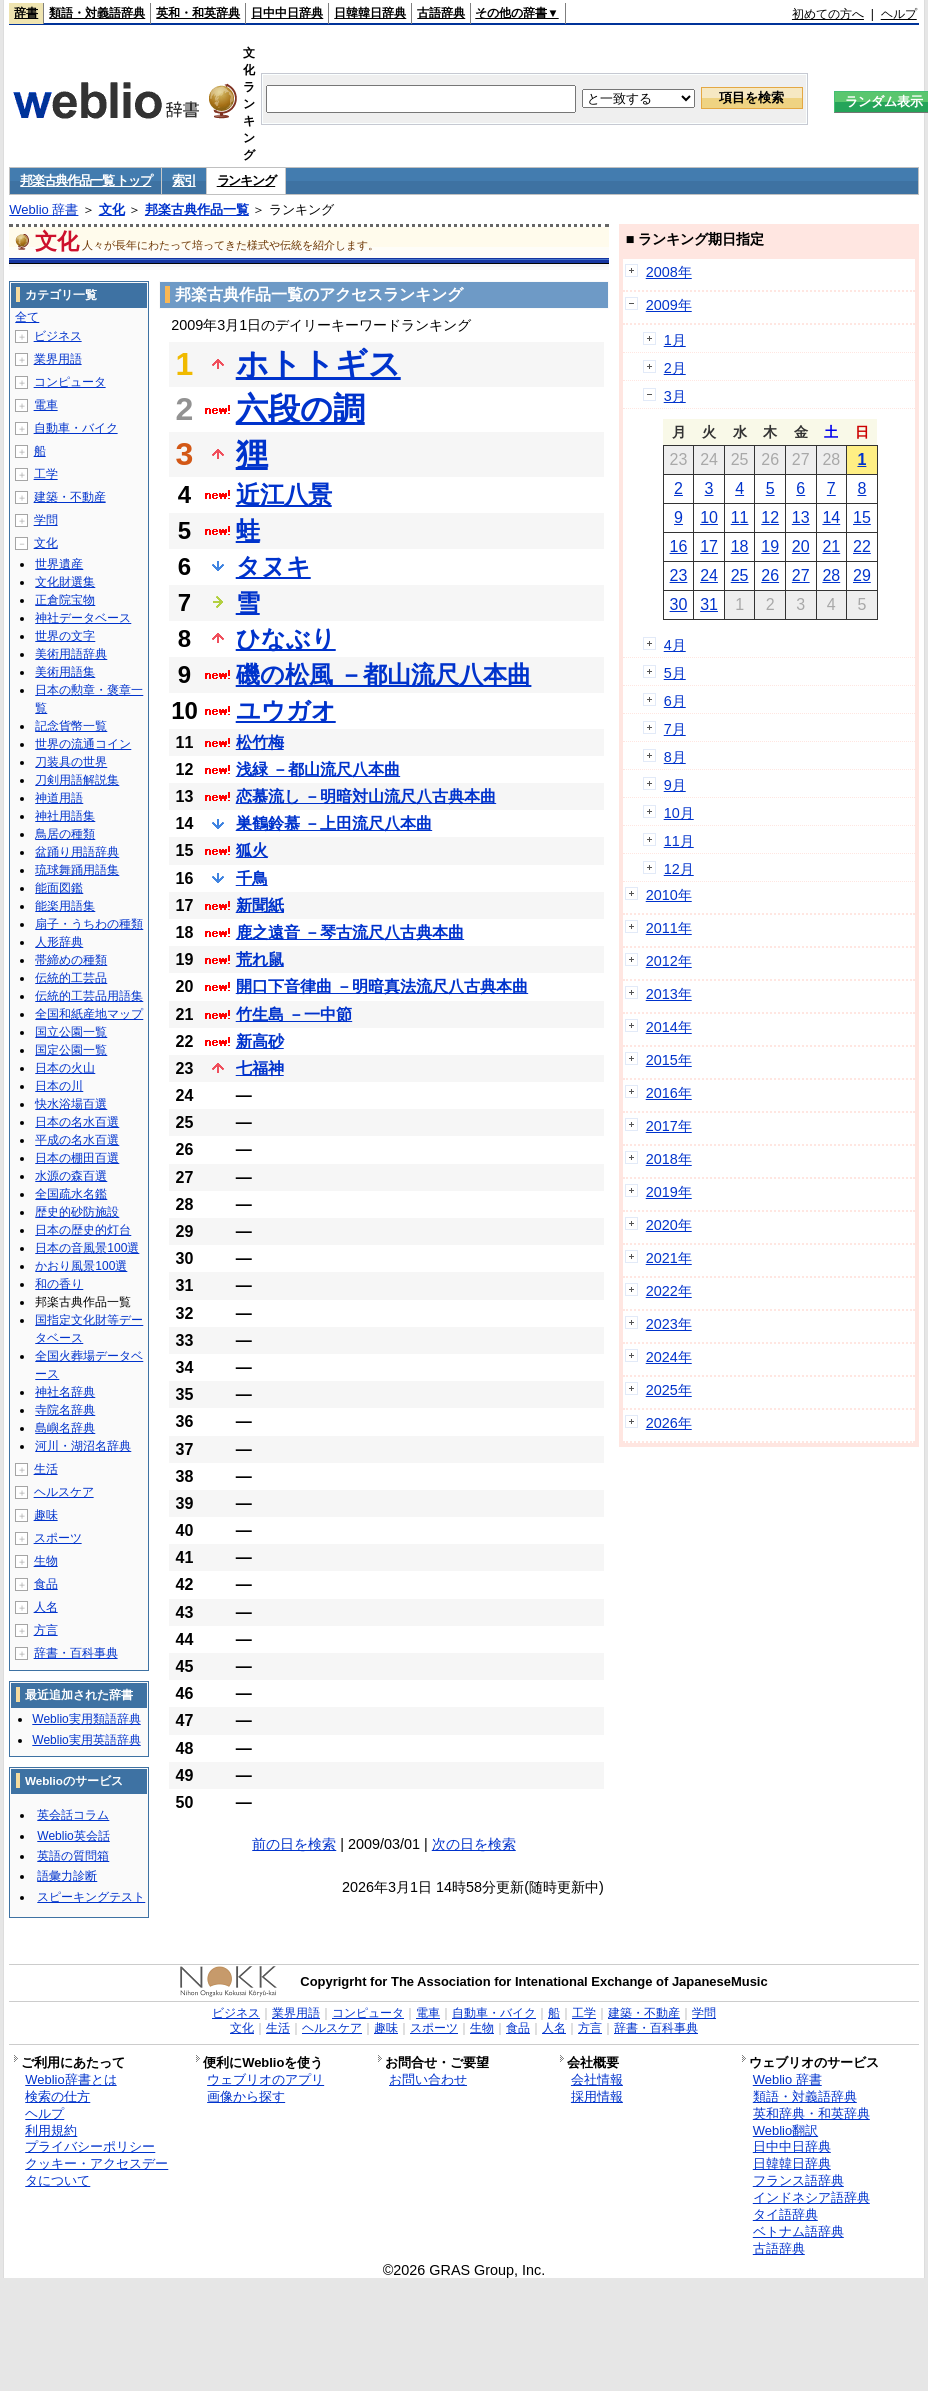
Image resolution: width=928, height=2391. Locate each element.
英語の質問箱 (73, 1856)
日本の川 (59, 1086)
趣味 (46, 1515)
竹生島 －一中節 (294, 1014)
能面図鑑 (59, 888)
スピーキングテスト (91, 1897)
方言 (46, 1630)
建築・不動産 (70, 497)
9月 (675, 785)
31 (709, 604)
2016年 (669, 1093)
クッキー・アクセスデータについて (96, 2172)
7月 (675, 729)
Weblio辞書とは (70, 2079)
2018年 (669, 1159)
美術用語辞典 (71, 654)
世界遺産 (59, 564)
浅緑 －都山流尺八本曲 (318, 769)
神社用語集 (65, 816)
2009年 (669, 305)
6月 (675, 701)
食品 (46, 1584)
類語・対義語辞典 (97, 13)
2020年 (669, 1225)
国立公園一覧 (71, 1032)
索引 (183, 180)
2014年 (669, 1027)
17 (709, 546)
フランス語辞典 (798, 2180)
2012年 (669, 961)
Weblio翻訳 (785, 2130)
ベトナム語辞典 (798, 2231)
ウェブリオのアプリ (265, 2079)
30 (679, 604)
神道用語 (59, 798)
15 (862, 517)
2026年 (669, 1423)
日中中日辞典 (287, 13)
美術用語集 (65, 672)
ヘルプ (899, 14)
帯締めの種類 (71, 960)
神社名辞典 (65, 1392)
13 (801, 517)
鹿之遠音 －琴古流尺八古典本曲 (350, 932)
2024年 (669, 1357)
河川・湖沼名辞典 (83, 1446)
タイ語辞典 (785, 2214)
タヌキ (273, 566)
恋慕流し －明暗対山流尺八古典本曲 (366, 796)
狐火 (252, 850)
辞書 (26, 13)
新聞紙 (260, 905)
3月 (675, 396)
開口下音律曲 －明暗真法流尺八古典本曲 (382, 986)
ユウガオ (286, 710)
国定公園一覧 (71, 1050)
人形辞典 (59, 942)
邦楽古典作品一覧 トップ (85, 180)
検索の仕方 (57, 2096)
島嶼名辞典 (65, 1428)
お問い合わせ (428, 2079)
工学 (46, 474)
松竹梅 (260, 742)
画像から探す (246, 2096)
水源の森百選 (71, 1176)
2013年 (669, 994)
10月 (679, 813)
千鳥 (252, 878)
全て (27, 317)
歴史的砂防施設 (77, 1212)
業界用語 (58, 359)
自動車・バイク (76, 428)
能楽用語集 (65, 906)
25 (740, 575)
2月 (675, 368)
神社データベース (83, 618)
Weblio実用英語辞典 (86, 1740)
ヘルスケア (64, 1492)
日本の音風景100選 (87, 1248)
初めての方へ (828, 14)
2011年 (669, 928)
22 (862, 546)
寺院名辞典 (65, 1410)
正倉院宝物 (65, 600)
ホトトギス (318, 364)
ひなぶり (286, 638)
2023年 (669, 1324)
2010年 (669, 895)
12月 (679, 869)
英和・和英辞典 (198, 13)
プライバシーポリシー (90, 2146)
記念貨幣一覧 (71, 726)
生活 (46, 1469)
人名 (46, 1607)
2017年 (669, 1126)
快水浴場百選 (71, 1104)
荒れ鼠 (260, 959)
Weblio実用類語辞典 (86, 1719)
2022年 (669, 1291)
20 (801, 546)
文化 (112, 209)
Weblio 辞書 (43, 209)
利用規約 (51, 2130)
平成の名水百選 (77, 1140)
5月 (675, 673)
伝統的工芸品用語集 (89, 996)
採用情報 (597, 2096)
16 (679, 546)
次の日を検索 (474, 1844)
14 (831, 517)
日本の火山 (65, 1068)
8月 (675, 757)
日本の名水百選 (77, 1122)
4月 (675, 645)
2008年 (669, 272)
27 (801, 575)
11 (740, 517)
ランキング (246, 180)
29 (862, 575)
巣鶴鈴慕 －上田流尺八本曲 (334, 823)
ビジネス (58, 336)
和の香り (59, 1284)
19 (770, 546)
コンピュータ (70, 382)
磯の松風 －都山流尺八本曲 (384, 674)
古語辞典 (441, 13)
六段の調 (300, 409)
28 (831, 575)
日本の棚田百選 (77, 1158)
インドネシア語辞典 (811, 2197)
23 (679, 575)
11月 (679, 841)
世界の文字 (65, 636)
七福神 (260, 1068)
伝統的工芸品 (71, 978)
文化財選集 (65, 582)
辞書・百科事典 (76, 1653)
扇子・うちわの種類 (89, 924)
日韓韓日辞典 (370, 13)
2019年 (669, 1192)
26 (770, 575)
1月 (675, 340)
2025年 (669, 1390)
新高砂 (260, 1041)
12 (770, 517)
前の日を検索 (294, 1844)
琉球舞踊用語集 (77, 870)
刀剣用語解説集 (77, 780)
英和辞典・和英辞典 (811, 2113)
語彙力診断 (67, 1876)
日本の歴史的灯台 (83, 1230)
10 (709, 517)
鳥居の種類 (65, 834)
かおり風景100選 (81, 1266)
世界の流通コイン (83, 744)
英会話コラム (73, 1815)
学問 (46, 520)
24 (709, 575)
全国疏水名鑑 (71, 1194)
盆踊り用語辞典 (77, 852)
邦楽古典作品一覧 (197, 209)
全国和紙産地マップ (89, 1014)
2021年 (669, 1258)
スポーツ (58, 1538)
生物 (46, 1561)
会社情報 (597, 2079)
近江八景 (284, 494)
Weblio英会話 (73, 1836)
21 (831, 546)
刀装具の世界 (71, 762)
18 (740, 546)
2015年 (669, 1060)
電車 (46, 405)
